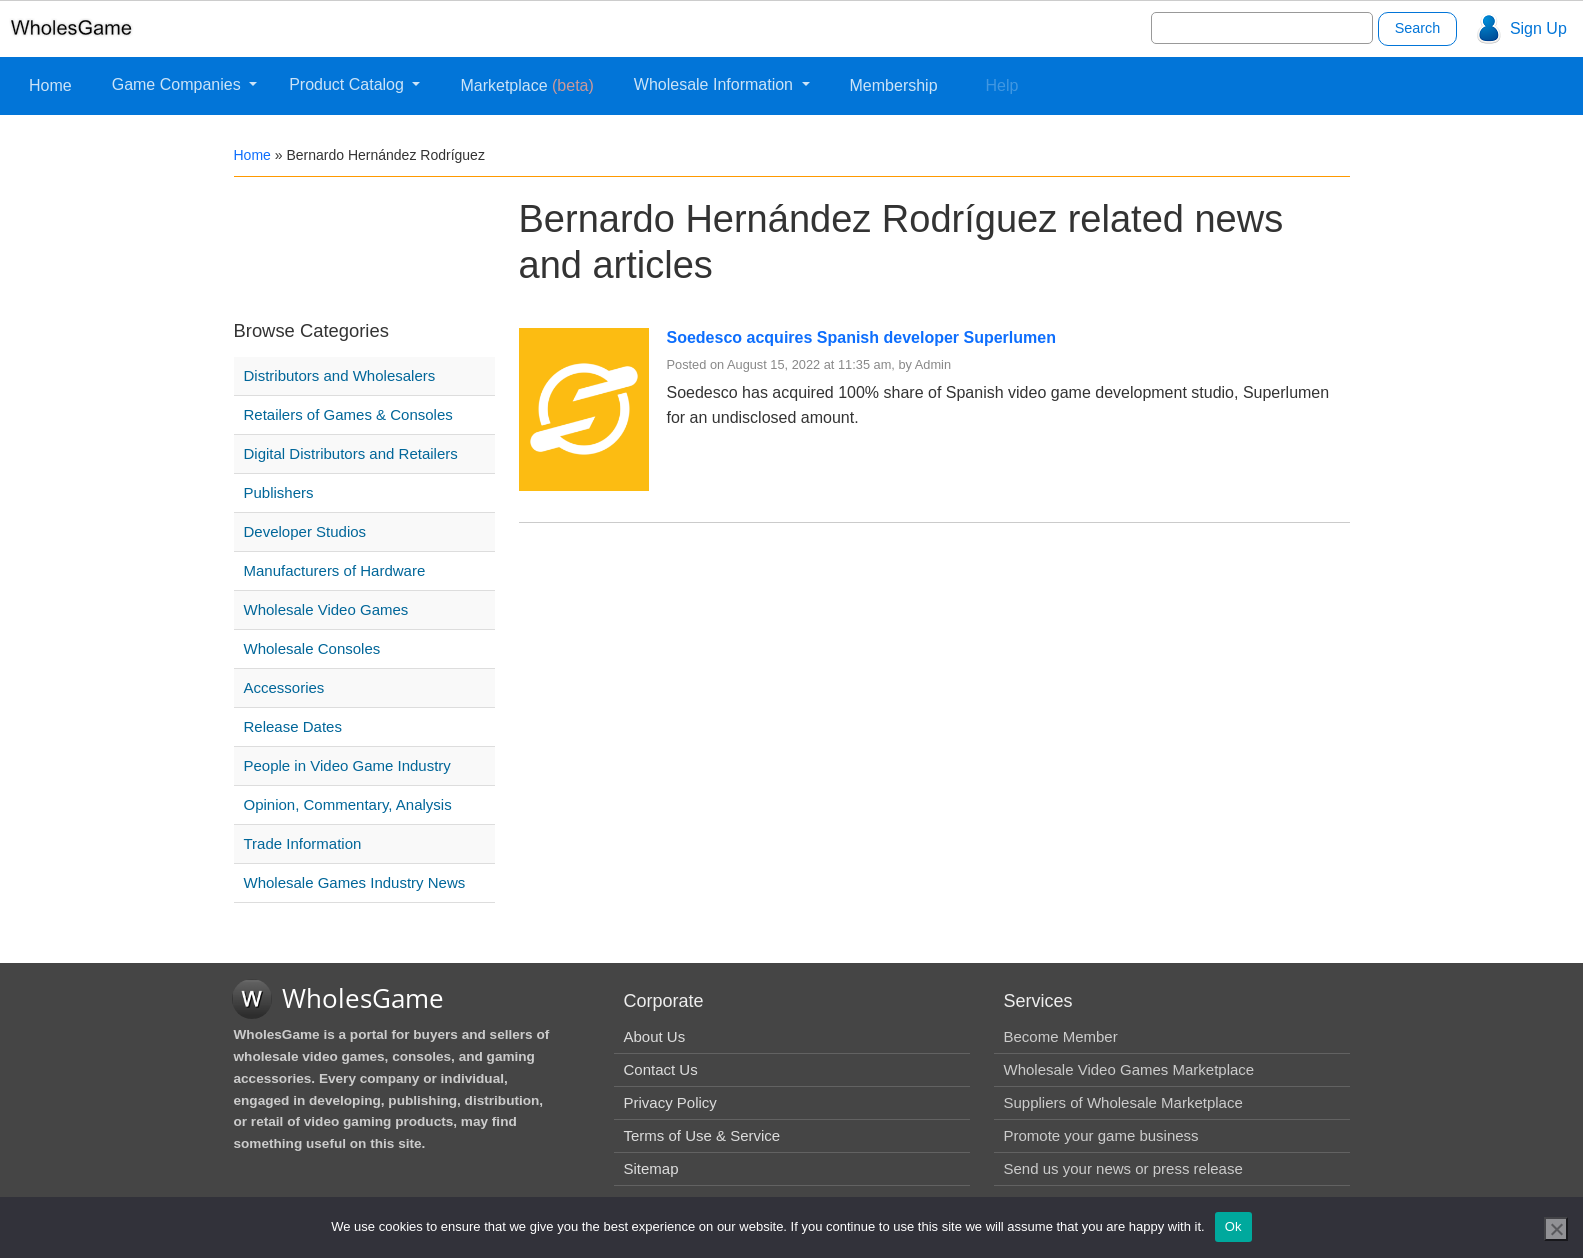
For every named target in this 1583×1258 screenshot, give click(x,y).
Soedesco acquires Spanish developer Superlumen (861, 337)
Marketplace (526, 85)
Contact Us (661, 1069)
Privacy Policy (670, 1102)
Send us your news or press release (1123, 1168)
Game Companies (178, 84)
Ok (1233, 1226)
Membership (894, 85)
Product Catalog (348, 84)
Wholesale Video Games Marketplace (1129, 1069)
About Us (655, 1036)
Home (50, 85)
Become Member (1061, 1036)
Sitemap (651, 1168)
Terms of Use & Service (702, 1135)
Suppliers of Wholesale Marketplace (1123, 1102)
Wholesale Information (716, 84)
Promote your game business (1101, 1135)
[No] (1556, 1229)
